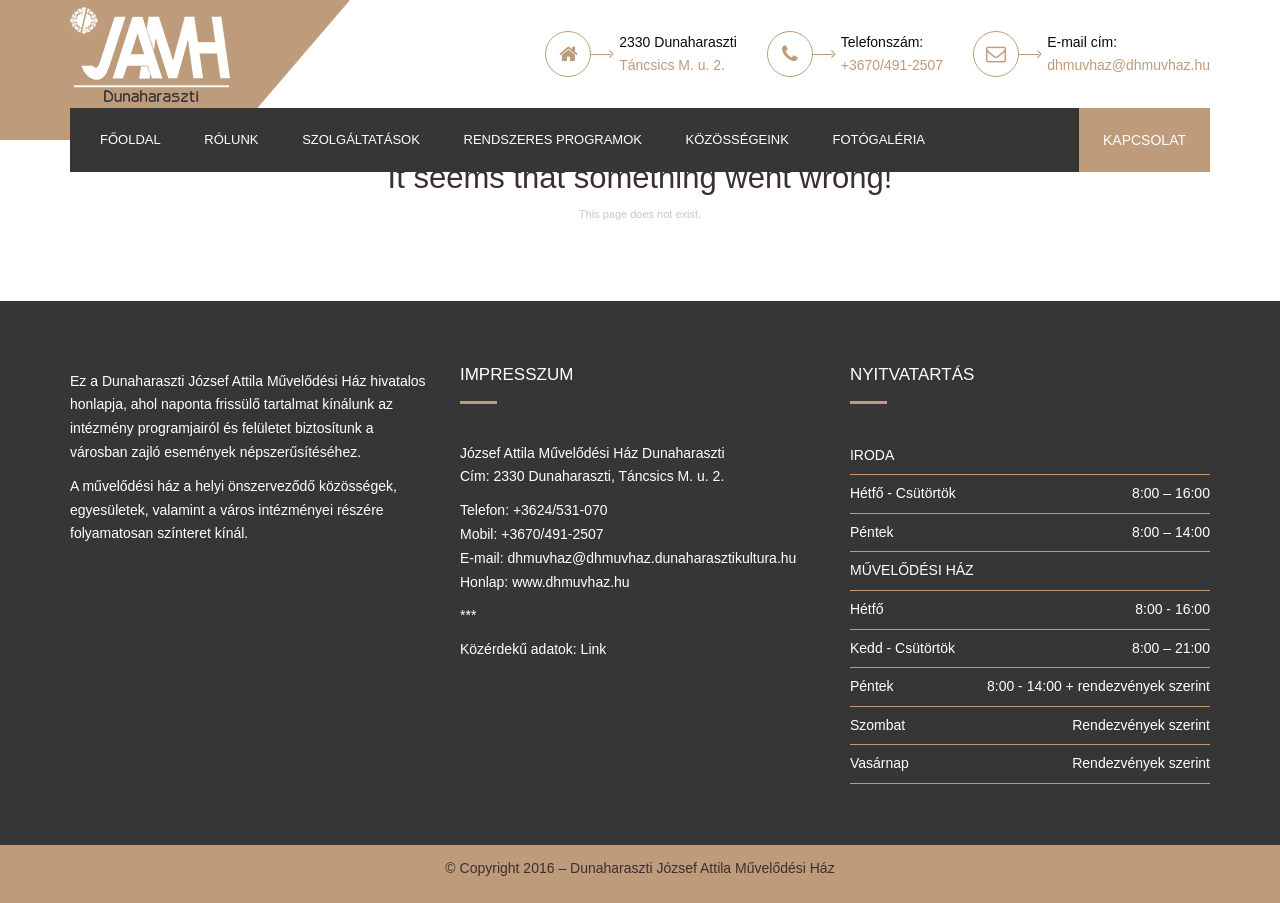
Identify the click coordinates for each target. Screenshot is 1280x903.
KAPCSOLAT (1144, 140)
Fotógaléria (878, 139)
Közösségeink (737, 139)
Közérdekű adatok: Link (533, 649)
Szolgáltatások (361, 139)
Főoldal (130, 139)
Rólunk (231, 139)
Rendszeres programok (553, 139)
